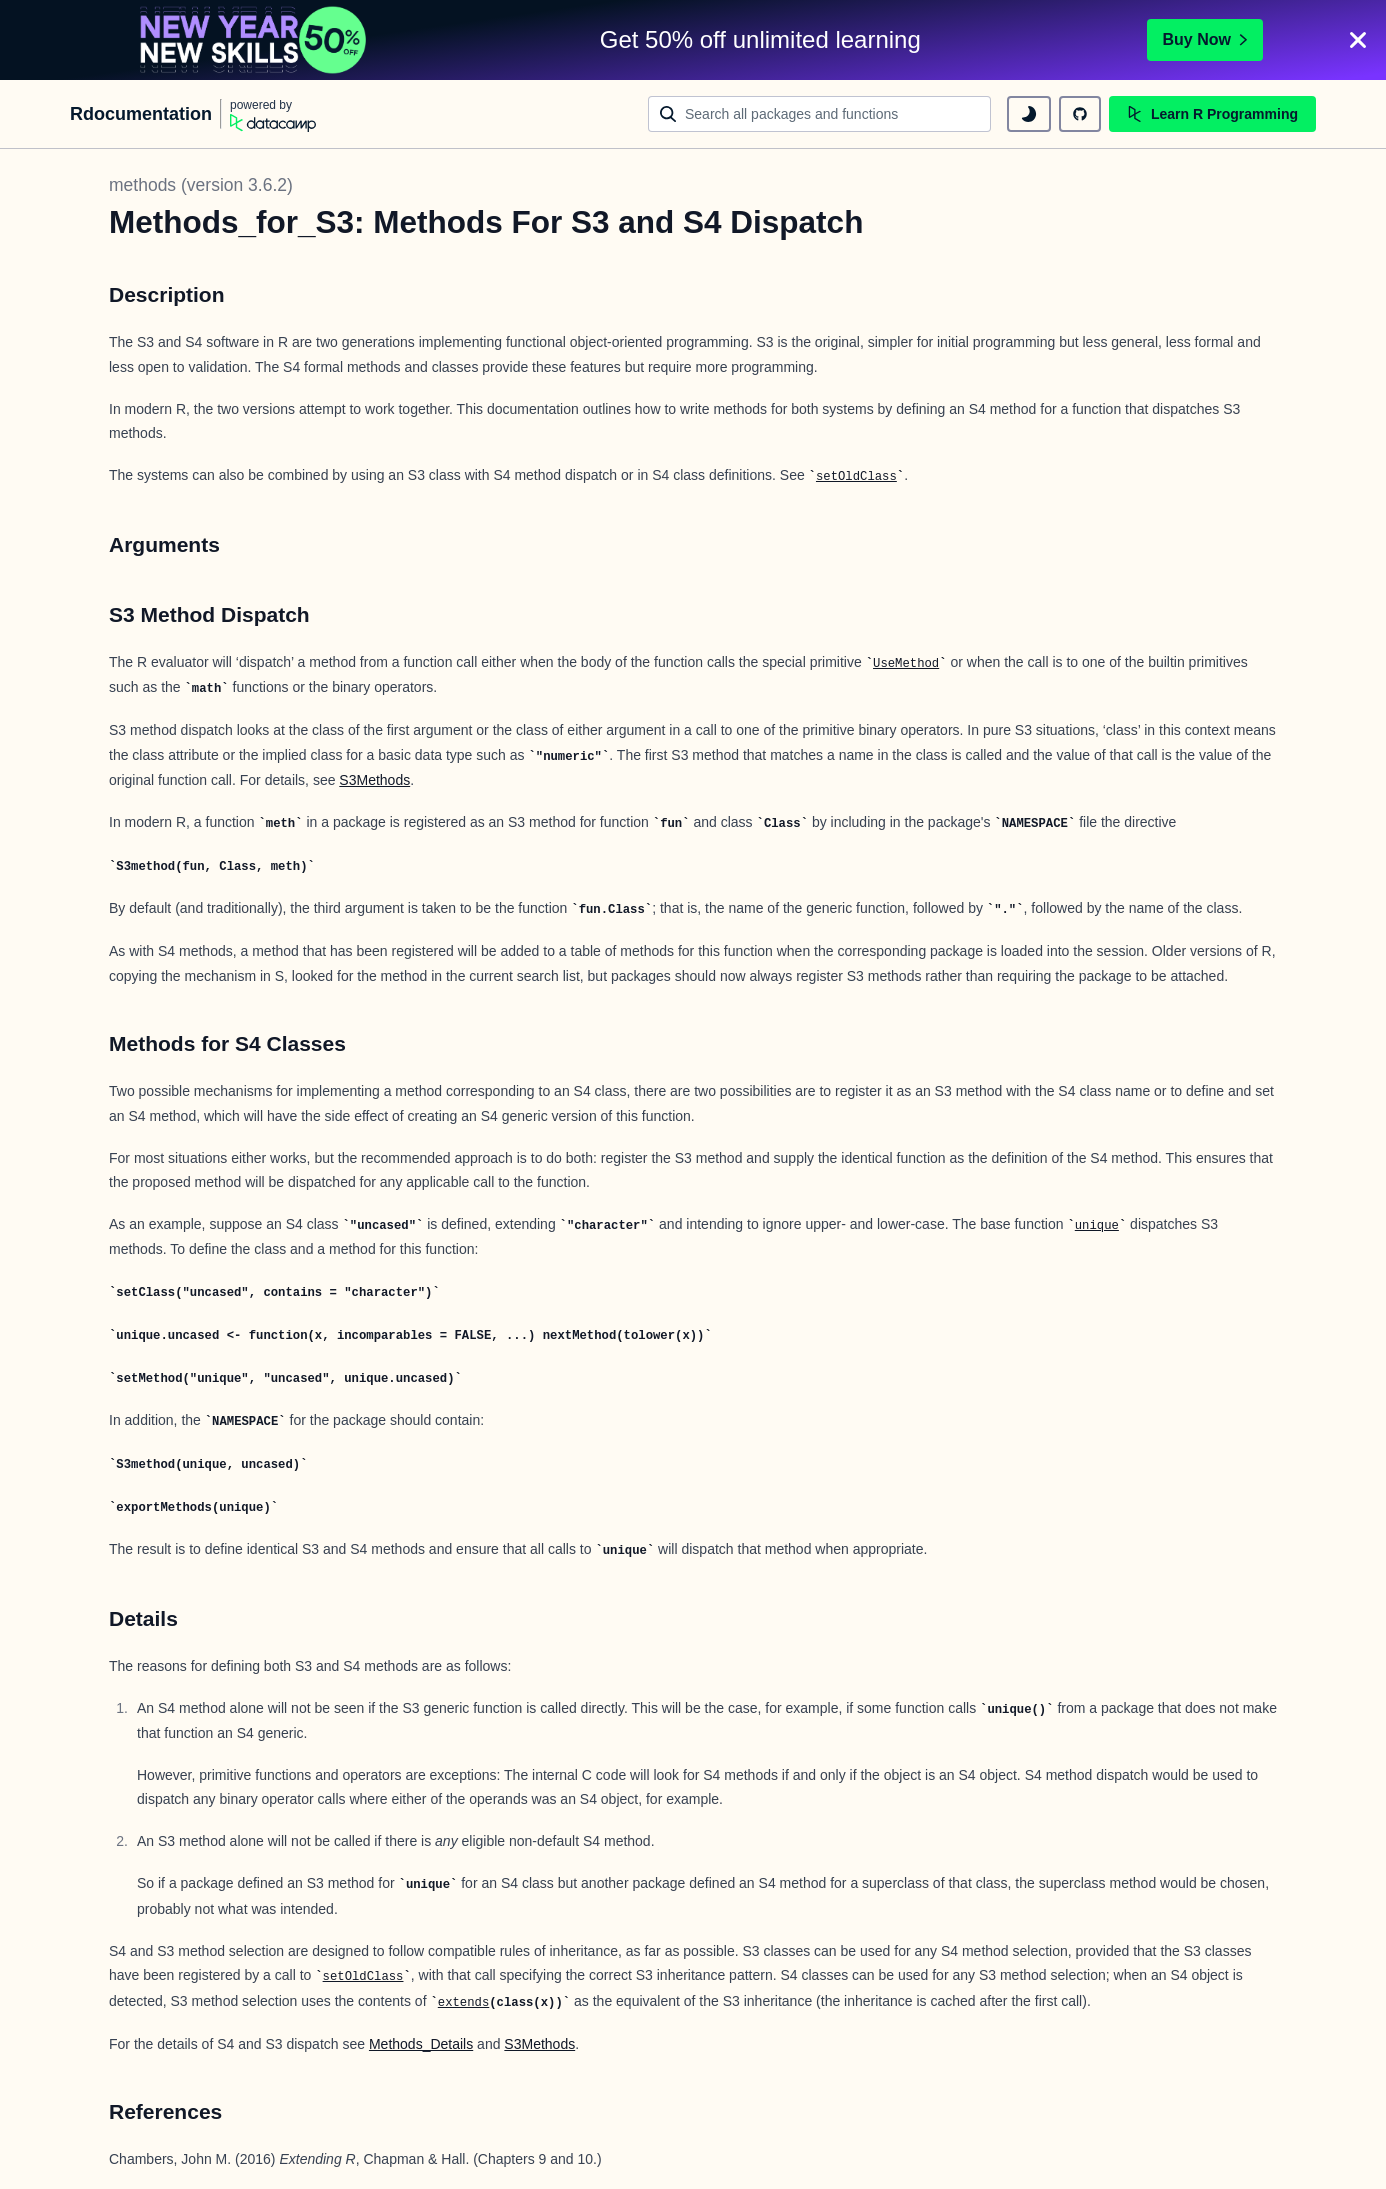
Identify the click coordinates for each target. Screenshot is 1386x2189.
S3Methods (374, 780)
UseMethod (906, 664)
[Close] (1358, 40)
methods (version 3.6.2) (201, 185)
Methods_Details (421, 2044)
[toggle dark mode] (1029, 114)
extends (463, 2003)
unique (1097, 1226)
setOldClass (856, 477)
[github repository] (1080, 114)
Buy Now (1205, 39)
